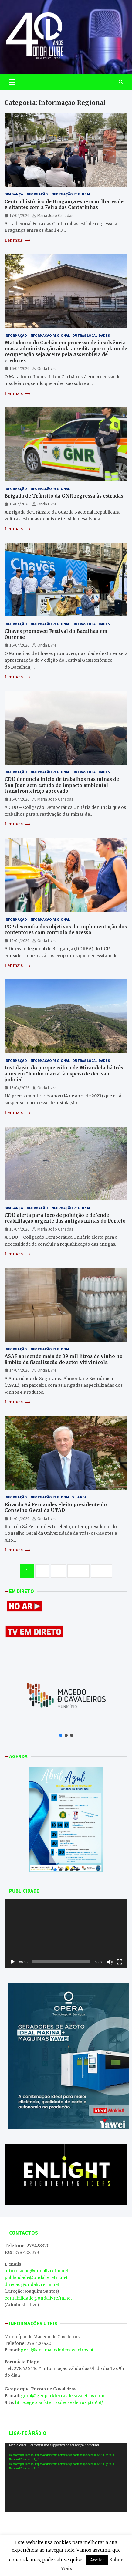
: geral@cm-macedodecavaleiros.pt (56, 2350)
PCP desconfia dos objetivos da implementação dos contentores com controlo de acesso (66, 930)
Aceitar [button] (97, 2560)
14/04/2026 (19, 1370)
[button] (60, 1735)
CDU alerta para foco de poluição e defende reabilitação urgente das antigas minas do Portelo (65, 1218)
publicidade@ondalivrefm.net (36, 2277)
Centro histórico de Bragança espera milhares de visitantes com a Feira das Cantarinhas (64, 205)
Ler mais (17, 240)
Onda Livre (47, 368)
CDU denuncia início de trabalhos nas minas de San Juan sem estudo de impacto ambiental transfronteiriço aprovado (62, 785)
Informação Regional (70, 194)
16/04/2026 (19, 368)
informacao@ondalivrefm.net (36, 2271)
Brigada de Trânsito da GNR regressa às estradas (64, 496)
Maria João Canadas (55, 215)
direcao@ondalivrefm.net (32, 2284)
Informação (36, 194)
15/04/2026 (19, 940)
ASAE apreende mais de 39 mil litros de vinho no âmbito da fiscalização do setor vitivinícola (64, 1359)
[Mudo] (110, 1962)
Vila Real (80, 1497)
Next (102, 1571)
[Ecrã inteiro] (120, 1962)
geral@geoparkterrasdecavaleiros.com (62, 2396)
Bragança (14, 194)
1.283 (78, 1571)
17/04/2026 (19, 215)
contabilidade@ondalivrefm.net (38, 2298)
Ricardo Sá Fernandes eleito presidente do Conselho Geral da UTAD (56, 1508)
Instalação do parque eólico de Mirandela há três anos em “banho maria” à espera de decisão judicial (64, 1073)
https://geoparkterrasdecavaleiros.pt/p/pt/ (59, 2402)
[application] (66, 1933)
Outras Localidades (91, 335)
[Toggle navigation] (12, 82)
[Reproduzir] (12, 1962)
